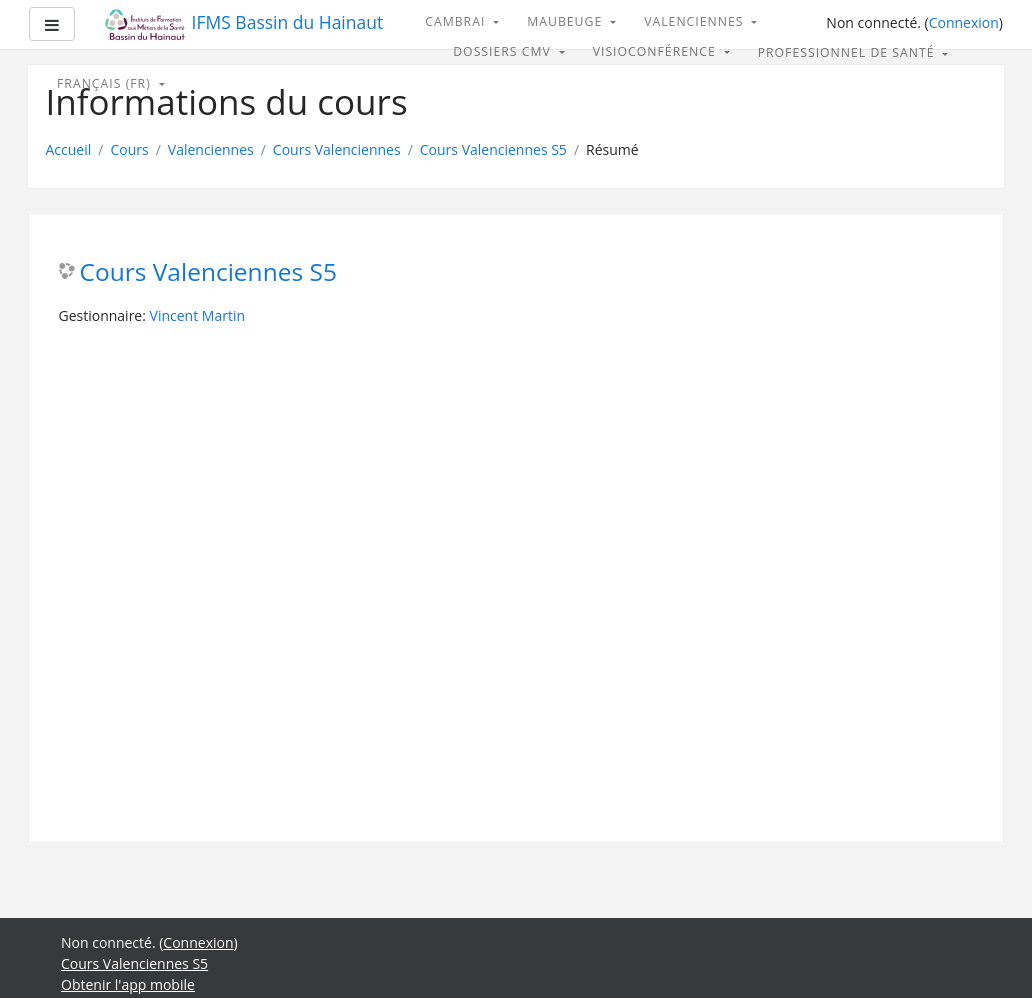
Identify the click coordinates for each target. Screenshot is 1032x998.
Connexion (964, 22)
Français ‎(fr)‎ (106, 83)
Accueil (69, 149)
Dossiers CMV (504, 51)
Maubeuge (566, 21)
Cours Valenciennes (337, 149)
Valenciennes (696, 21)
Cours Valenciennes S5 (493, 149)
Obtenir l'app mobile (128, 984)
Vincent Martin (197, 315)
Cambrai (457, 21)
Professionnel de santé (848, 52)
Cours (129, 149)
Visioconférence (656, 51)
